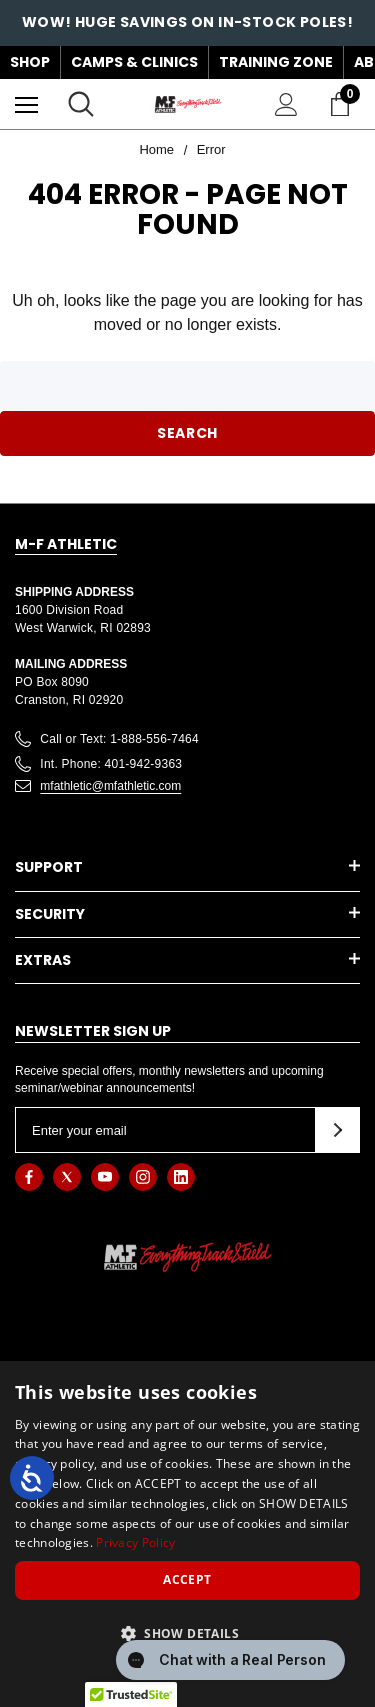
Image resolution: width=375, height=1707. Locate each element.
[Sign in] (286, 104)
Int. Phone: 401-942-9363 (111, 764)
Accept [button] (187, 1579)
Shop (30, 62)
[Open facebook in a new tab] (29, 1177)
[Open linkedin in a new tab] (181, 1177)
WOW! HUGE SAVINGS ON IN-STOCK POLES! (187, 22)
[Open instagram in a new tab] (143, 1177)
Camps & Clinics (134, 62)
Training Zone (276, 62)
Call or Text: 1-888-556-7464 (119, 739)
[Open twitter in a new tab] (67, 1177)
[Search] (81, 104)
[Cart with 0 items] (344, 104)
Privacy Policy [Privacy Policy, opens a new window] (135, 1542)
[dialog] (187, 1534)
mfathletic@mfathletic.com (110, 786)
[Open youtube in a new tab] (105, 1177)
